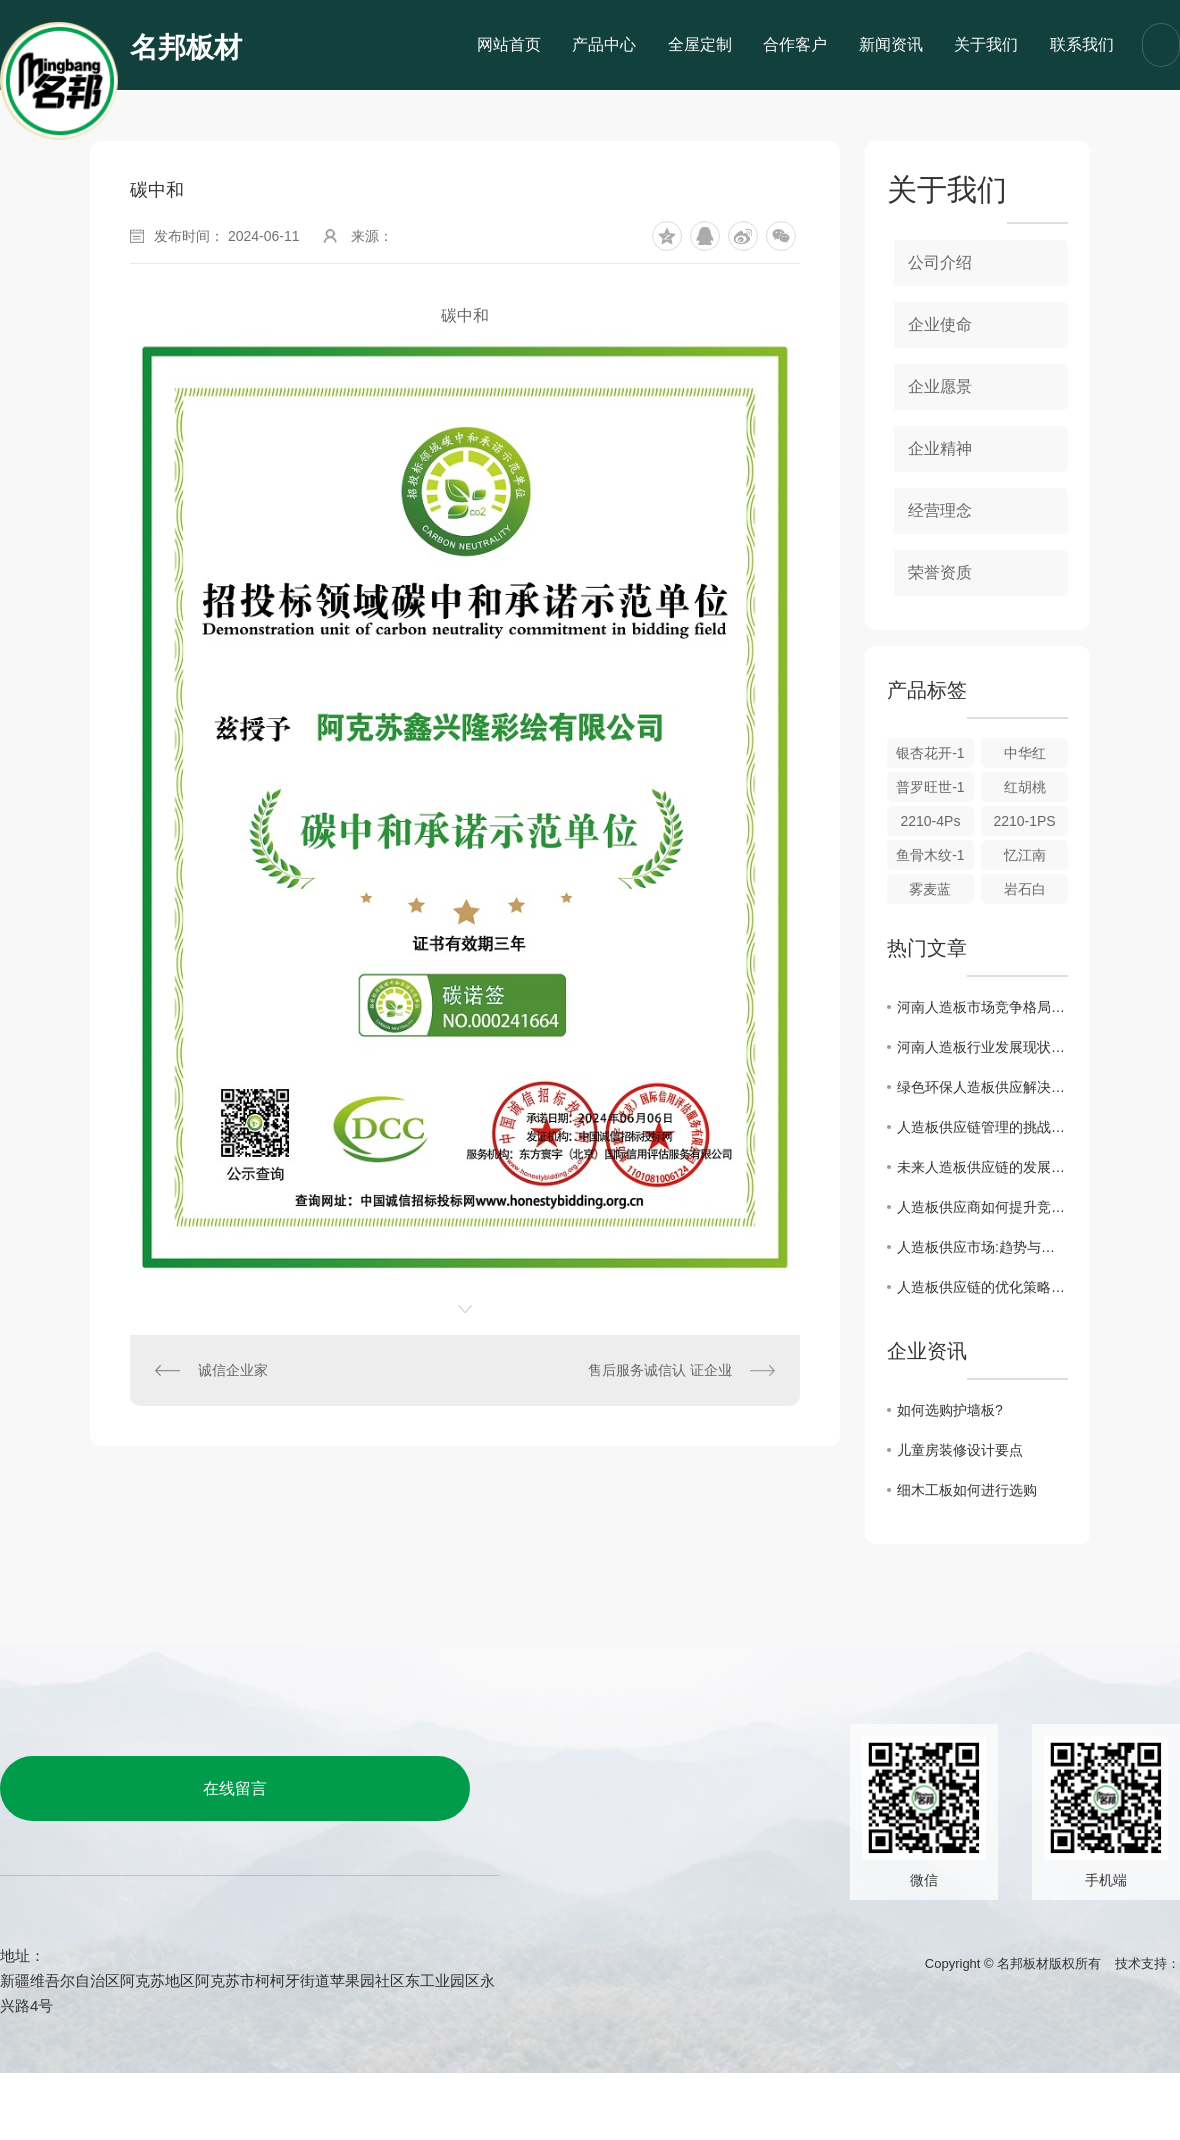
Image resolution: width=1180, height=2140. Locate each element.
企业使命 (940, 324)
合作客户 (795, 44)
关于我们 (986, 44)
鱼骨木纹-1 (930, 855)
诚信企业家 (233, 1370)
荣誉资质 (940, 572)
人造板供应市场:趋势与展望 (982, 1247)
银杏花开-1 (930, 753)
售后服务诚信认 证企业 (660, 1370)
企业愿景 (940, 386)
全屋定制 (700, 44)
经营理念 (940, 510)
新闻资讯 (891, 44)
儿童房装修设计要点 (960, 1450)
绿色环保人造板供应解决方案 (982, 1087)
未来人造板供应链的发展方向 (982, 1167)
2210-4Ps (930, 821)
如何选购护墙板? (950, 1410)
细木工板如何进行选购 (967, 1490)
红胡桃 (1025, 787)
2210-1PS (1024, 821)
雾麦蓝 (930, 889)
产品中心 (604, 44)
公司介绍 (940, 262)
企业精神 (940, 448)
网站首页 (509, 44)
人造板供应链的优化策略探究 (982, 1287)
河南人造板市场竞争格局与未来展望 (982, 1007)
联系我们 (1082, 44)
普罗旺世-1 (930, 787)
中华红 (1025, 753)
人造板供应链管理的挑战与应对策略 (982, 1127)
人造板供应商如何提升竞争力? (982, 1207)
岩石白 (1025, 889)
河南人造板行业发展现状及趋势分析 (982, 1047)
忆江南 (1025, 855)
